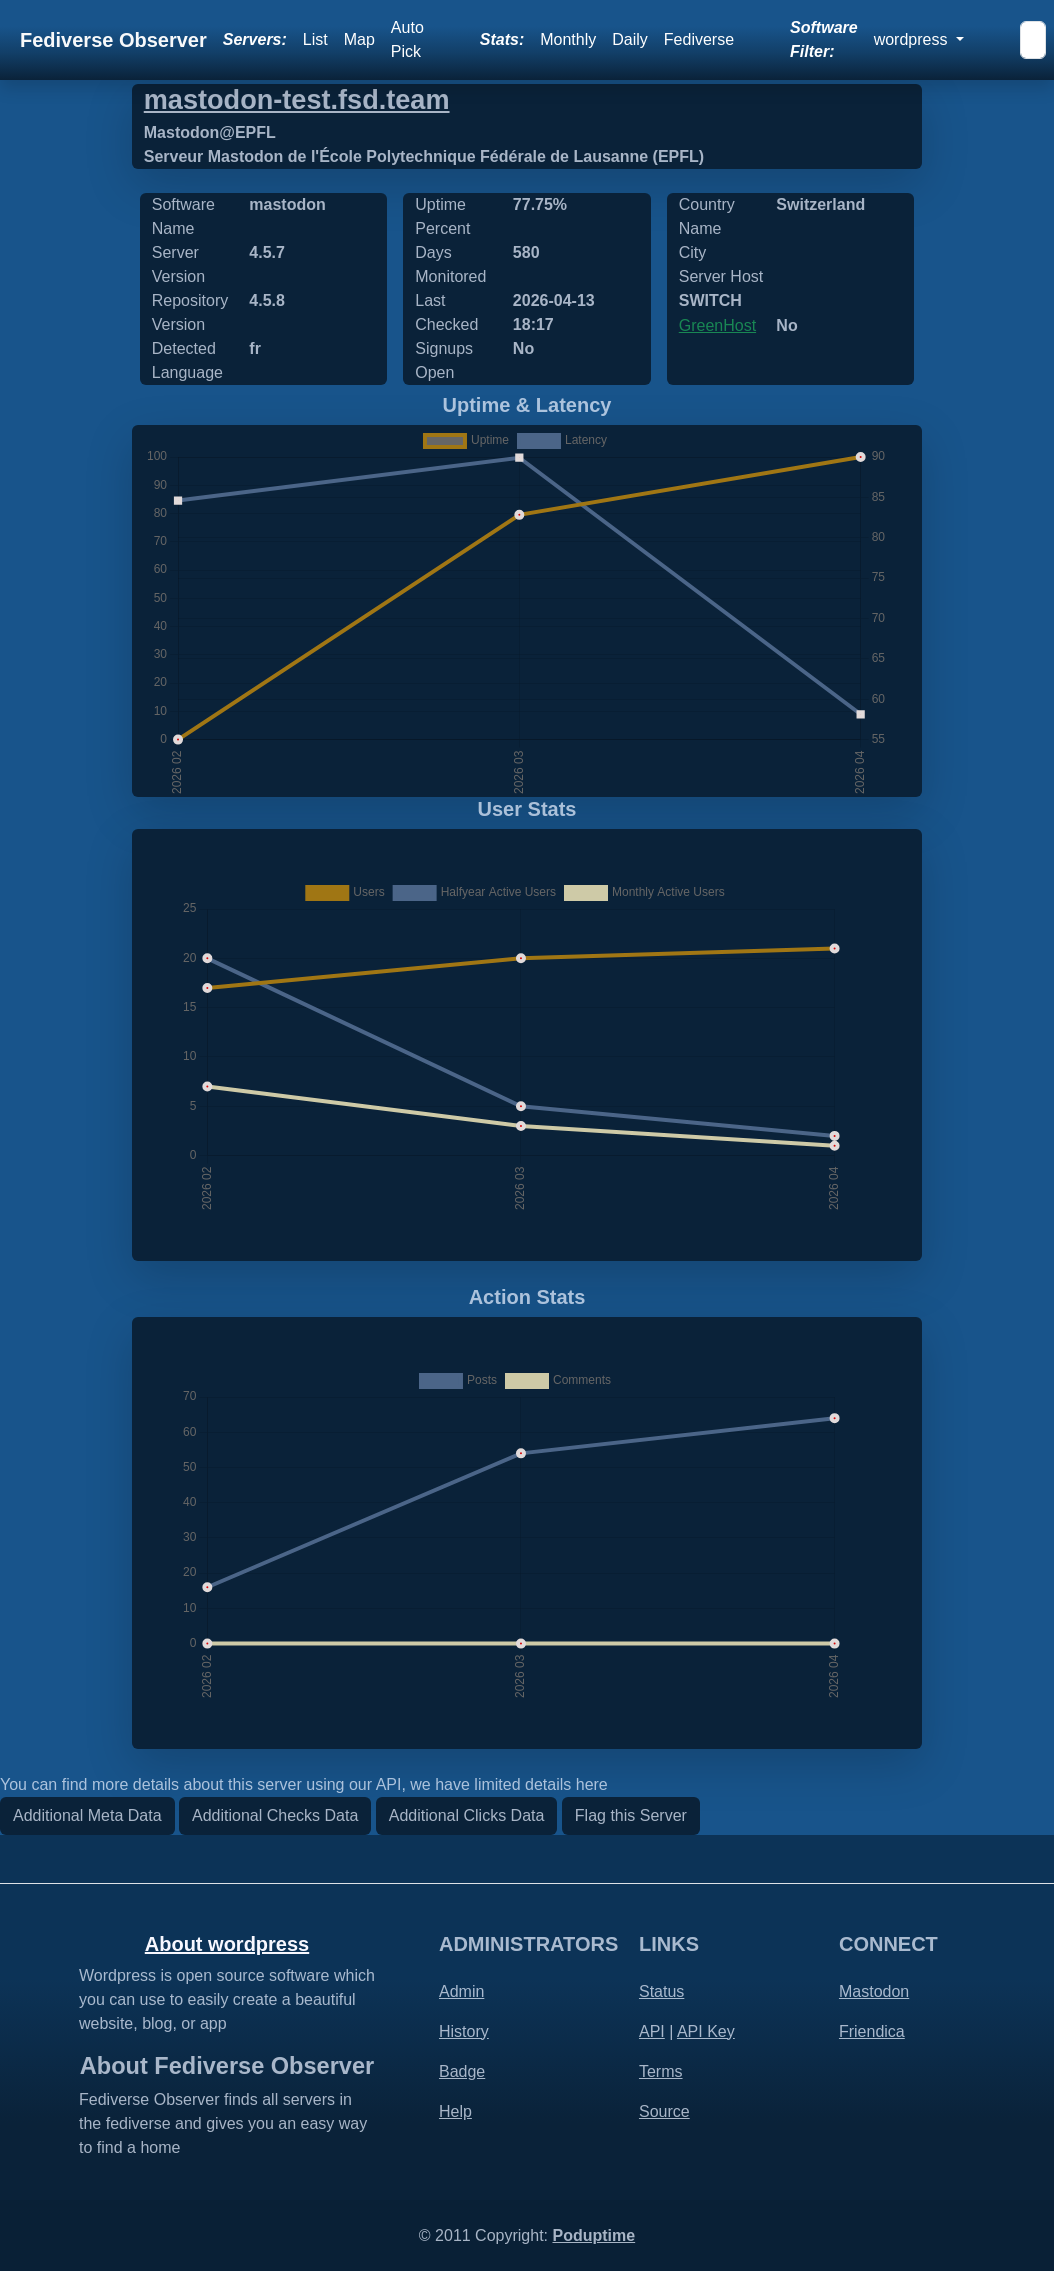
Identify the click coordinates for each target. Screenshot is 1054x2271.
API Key (706, 2031)
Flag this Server (631, 1815)
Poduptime (593, 2235)
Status (661, 1991)
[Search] (1033, 40)
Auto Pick (407, 39)
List (315, 39)
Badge (462, 2071)
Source (664, 2111)
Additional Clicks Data (467, 1815)
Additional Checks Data (275, 1815)
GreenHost (717, 325)
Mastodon (874, 1991)
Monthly (568, 39)
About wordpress (227, 1944)
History (464, 2031)
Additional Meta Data (87, 1815)
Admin (461, 1991)
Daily (630, 39)
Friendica (872, 2031)
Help (455, 2111)
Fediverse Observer (113, 40)
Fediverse (699, 39)
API (652, 2031)
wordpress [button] (913, 39)
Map (359, 39)
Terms (661, 2071)
